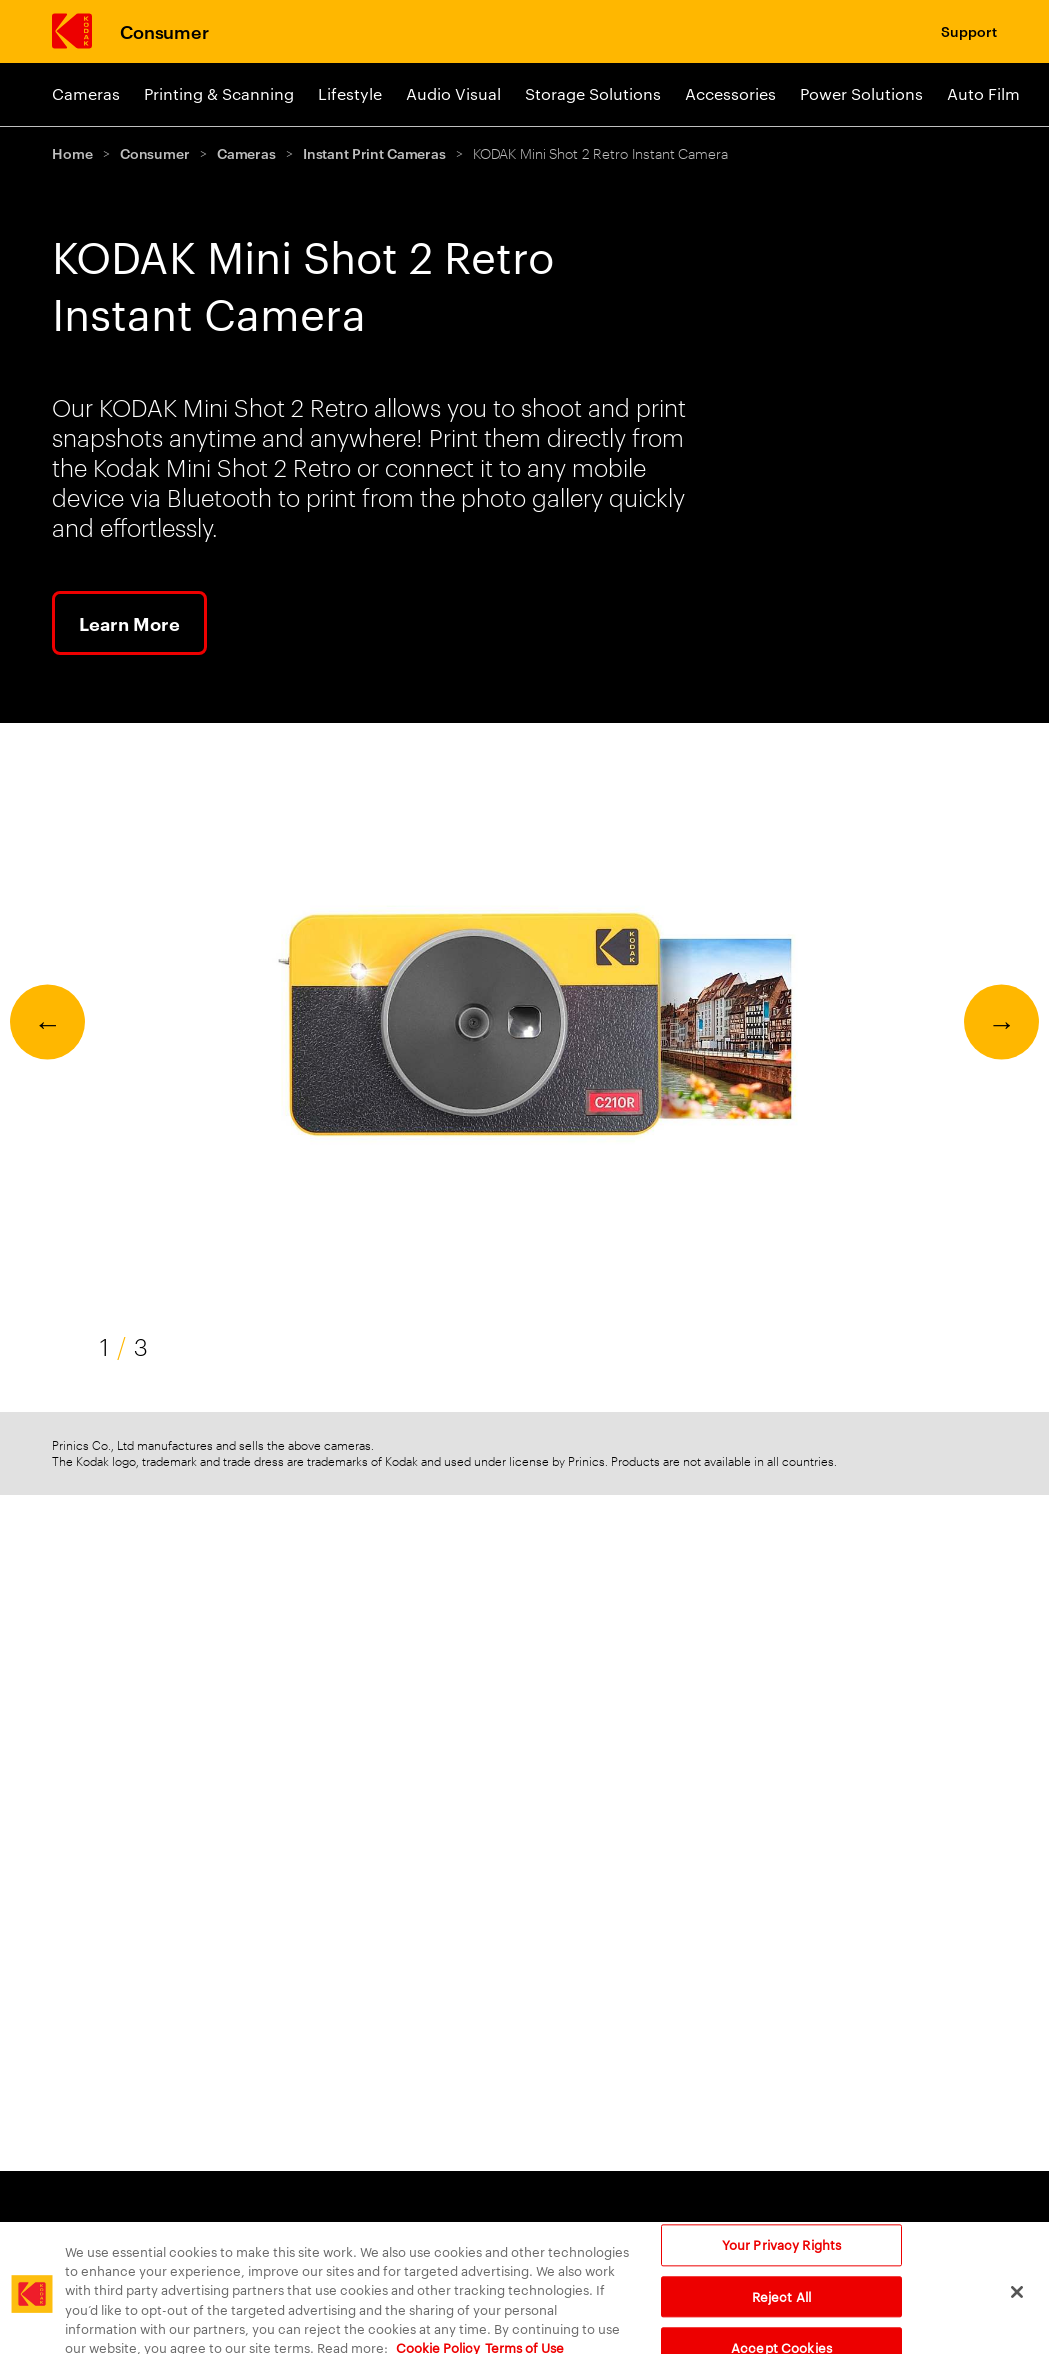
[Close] (1017, 2304)
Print (71, 2232)
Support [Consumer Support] (969, 30)
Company (892, 2232)
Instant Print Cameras (374, 152)
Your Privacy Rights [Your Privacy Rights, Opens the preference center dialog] (781, 2256)
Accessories (730, 93)
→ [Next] (1002, 1021)
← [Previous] (48, 1021)
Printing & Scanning (219, 93)
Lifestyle (350, 93)
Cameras (86, 93)
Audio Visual (453, 93)
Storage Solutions (593, 93)
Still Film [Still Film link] (574, 2232)
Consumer (164, 30)
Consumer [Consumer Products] (746, 2232)
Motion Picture (436, 2232)
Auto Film (983, 93)
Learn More (129, 623)
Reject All (781, 2308)
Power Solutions (861, 93)
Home (72, 152)
